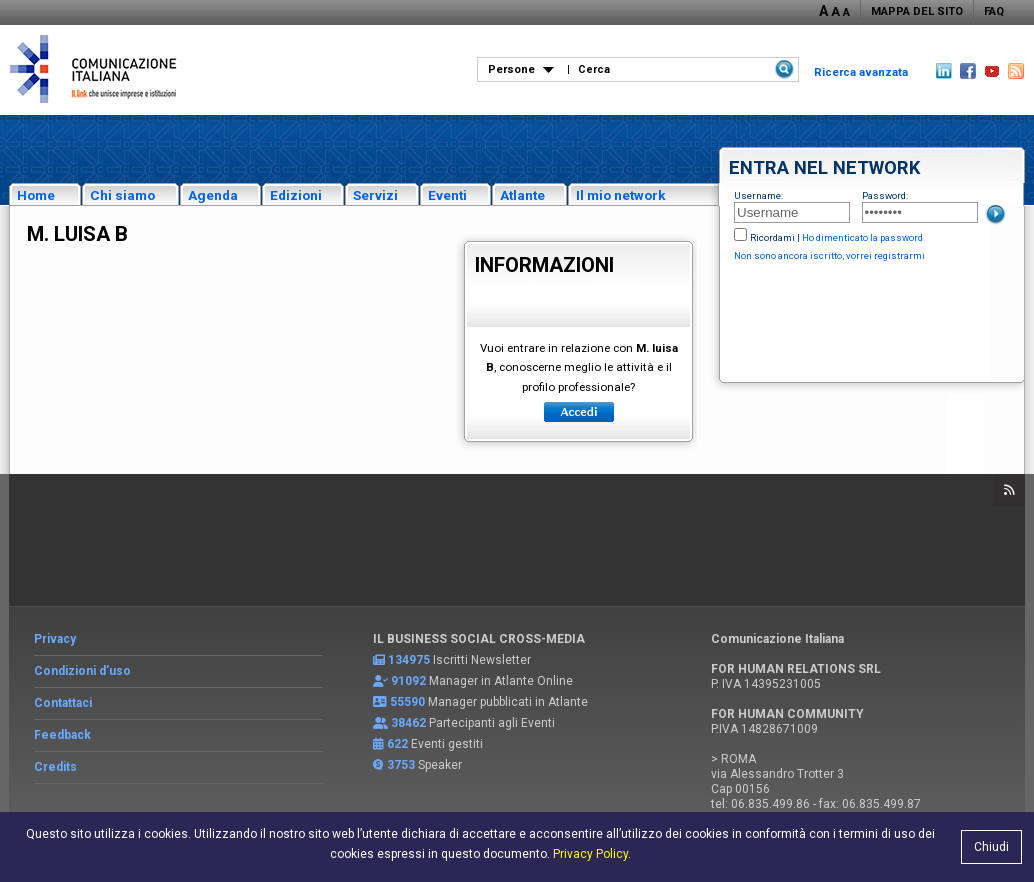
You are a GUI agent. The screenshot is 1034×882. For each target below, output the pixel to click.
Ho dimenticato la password (862, 237)
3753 (401, 765)
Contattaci (63, 703)
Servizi (375, 195)
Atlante (522, 195)
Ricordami (772, 237)
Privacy (55, 639)
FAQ (994, 11)
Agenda (213, 195)
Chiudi (991, 847)
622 (397, 744)
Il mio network (621, 195)
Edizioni (296, 195)
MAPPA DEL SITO (917, 11)
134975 (409, 660)
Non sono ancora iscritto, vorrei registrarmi (829, 255)
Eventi (447, 195)
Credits (55, 767)
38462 (408, 723)
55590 (407, 702)
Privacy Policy (590, 854)
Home (36, 195)
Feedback (62, 735)
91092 (408, 681)
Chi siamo (122, 195)
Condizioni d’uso (82, 671)
